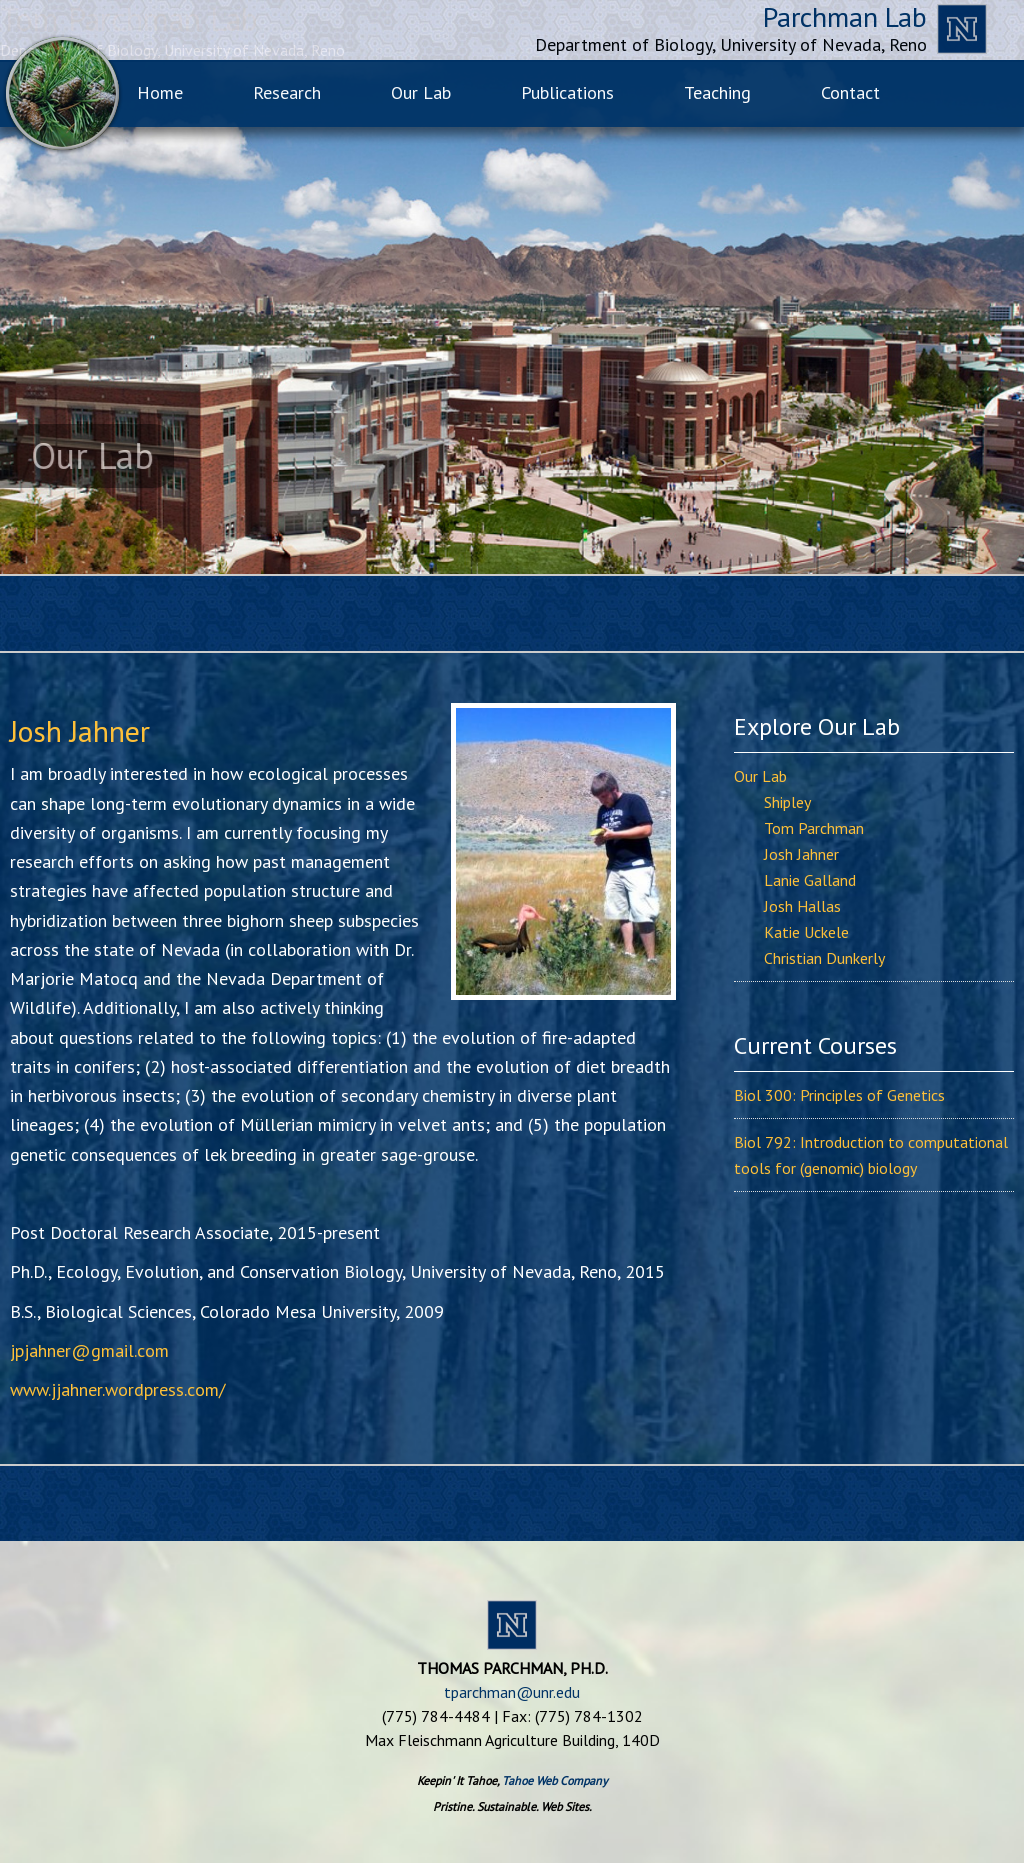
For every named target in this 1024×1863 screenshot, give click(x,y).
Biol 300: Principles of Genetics (839, 1095)
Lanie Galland (810, 880)
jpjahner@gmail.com (89, 1350)
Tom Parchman (814, 828)
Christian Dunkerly (824, 958)
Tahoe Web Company (555, 1780)
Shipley (787, 802)
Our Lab (760, 776)
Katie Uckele (806, 932)
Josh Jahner (801, 854)
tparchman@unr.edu (512, 1692)
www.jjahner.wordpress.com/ (117, 1389)
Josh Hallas (802, 906)
